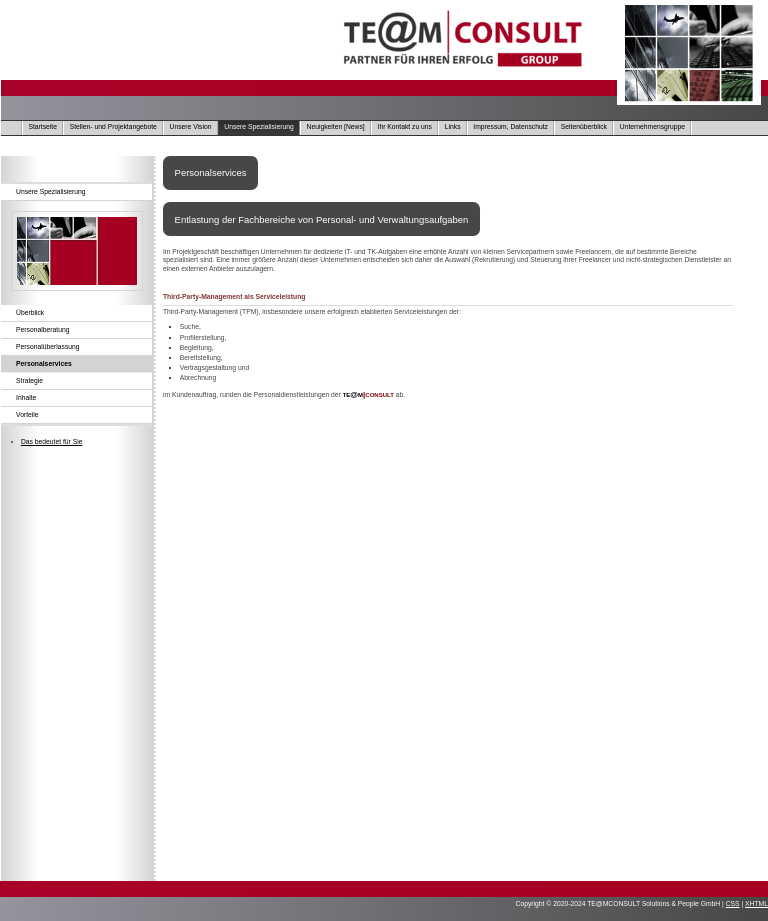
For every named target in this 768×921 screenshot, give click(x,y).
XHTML (756, 903)
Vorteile (27, 414)
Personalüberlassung (47, 346)
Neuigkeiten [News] (336, 126)
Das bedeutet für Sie (52, 441)
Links (453, 126)
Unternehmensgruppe (652, 126)
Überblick (30, 312)
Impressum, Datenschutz (510, 126)
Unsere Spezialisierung (258, 126)
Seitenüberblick (584, 126)
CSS (733, 903)
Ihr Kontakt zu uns (405, 126)
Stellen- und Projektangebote (113, 126)
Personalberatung (42, 329)
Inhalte (26, 397)
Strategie (29, 380)
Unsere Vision (191, 126)
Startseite (42, 126)
